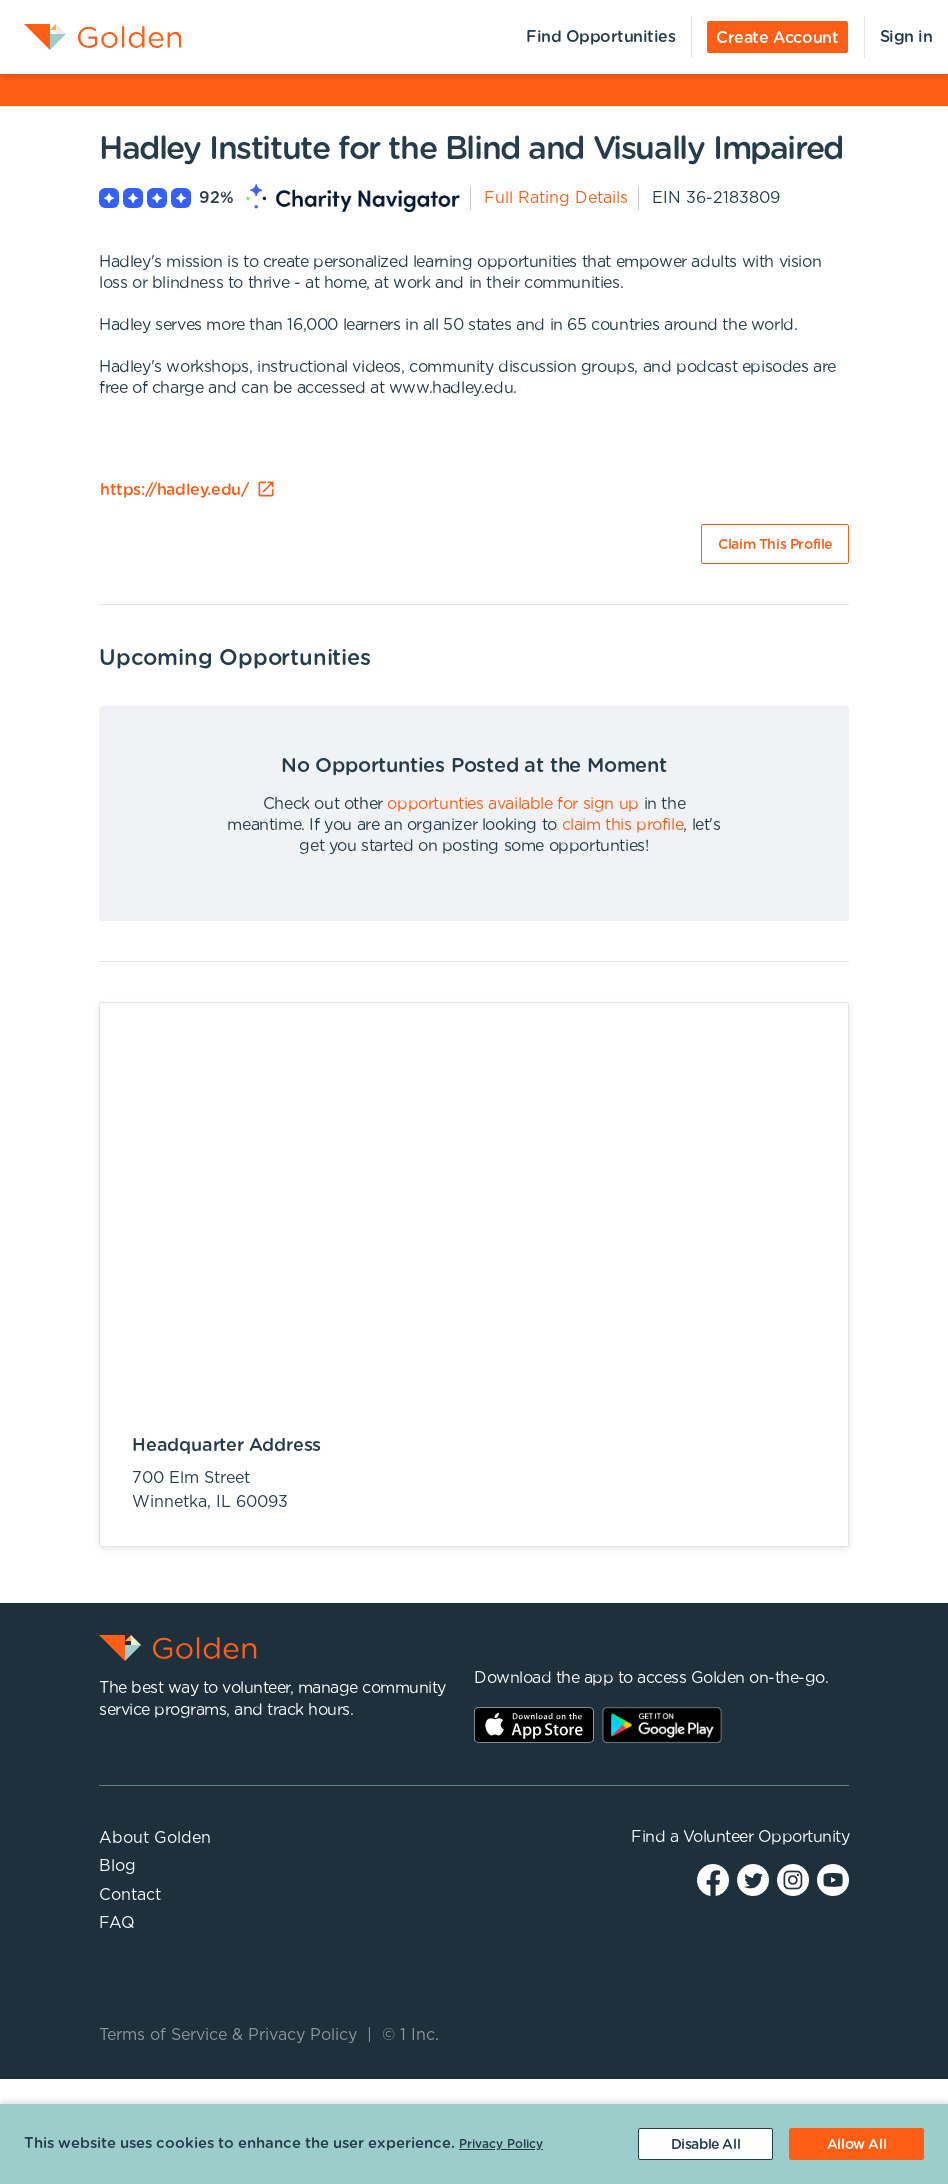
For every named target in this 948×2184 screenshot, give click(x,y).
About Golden (155, 1838)
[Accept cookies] (856, 2144)
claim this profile (623, 825)
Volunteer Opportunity (766, 1837)
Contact (130, 1895)
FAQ (117, 1923)
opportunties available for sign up (512, 804)
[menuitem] (91, 37)
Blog (117, 1866)
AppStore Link (534, 1725)
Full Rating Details (556, 198)
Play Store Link (662, 1725)
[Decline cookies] (705, 2144)
